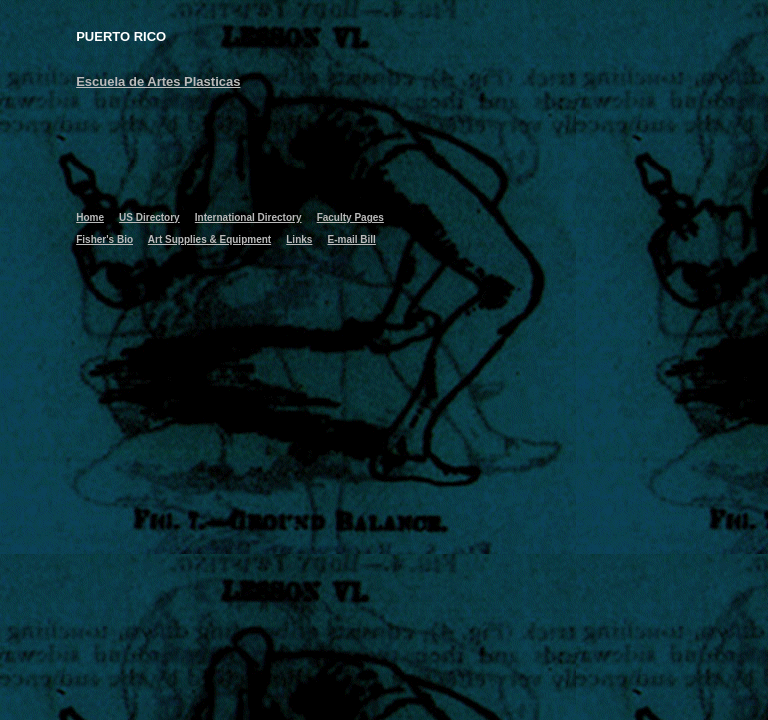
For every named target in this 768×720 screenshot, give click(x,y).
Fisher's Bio (104, 239)
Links (299, 239)
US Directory (149, 217)
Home (90, 217)
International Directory (248, 217)
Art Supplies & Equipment (209, 239)
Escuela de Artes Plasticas (158, 81)
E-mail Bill (352, 239)
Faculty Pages (350, 217)
